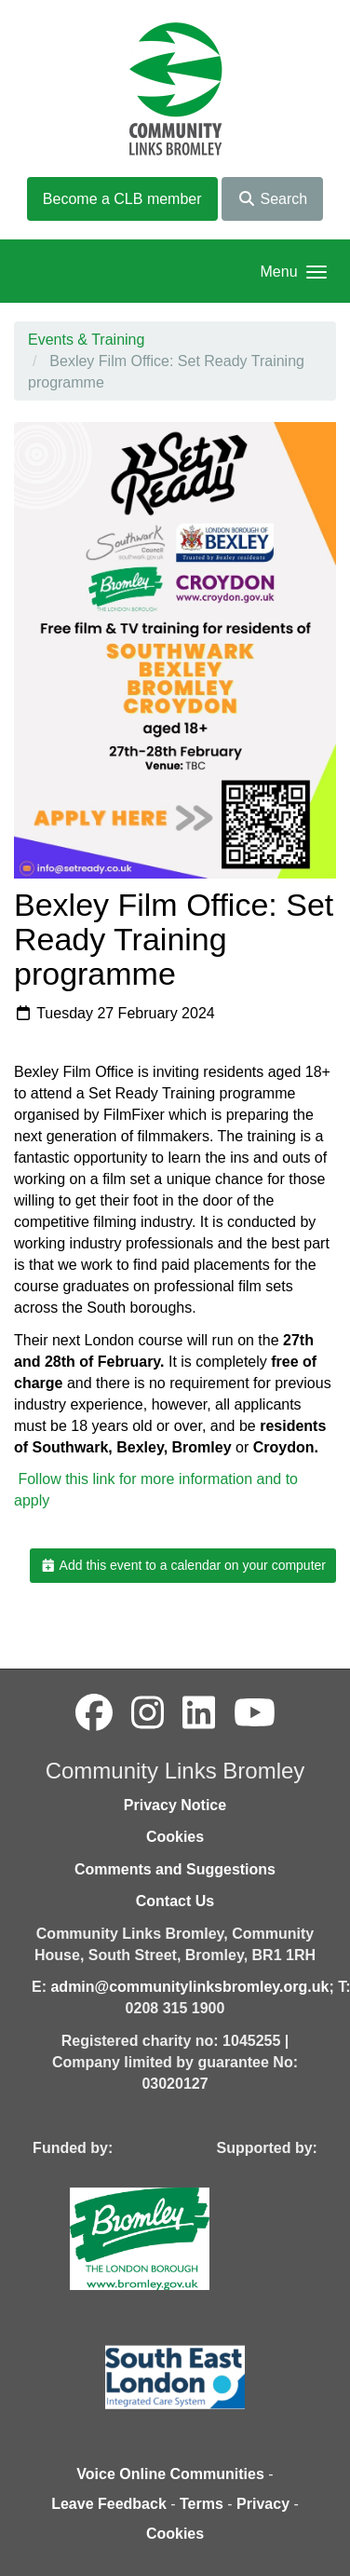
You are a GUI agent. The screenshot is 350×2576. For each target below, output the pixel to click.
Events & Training (86, 340)
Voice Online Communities (170, 2474)
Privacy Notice (175, 1805)
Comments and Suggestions (175, 1869)
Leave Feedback (109, 2504)
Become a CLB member (122, 199)
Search (272, 199)
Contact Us (175, 1901)
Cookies (175, 1837)
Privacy (262, 2504)
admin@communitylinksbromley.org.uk (189, 1987)
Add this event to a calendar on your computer (183, 1565)
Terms (201, 2504)
